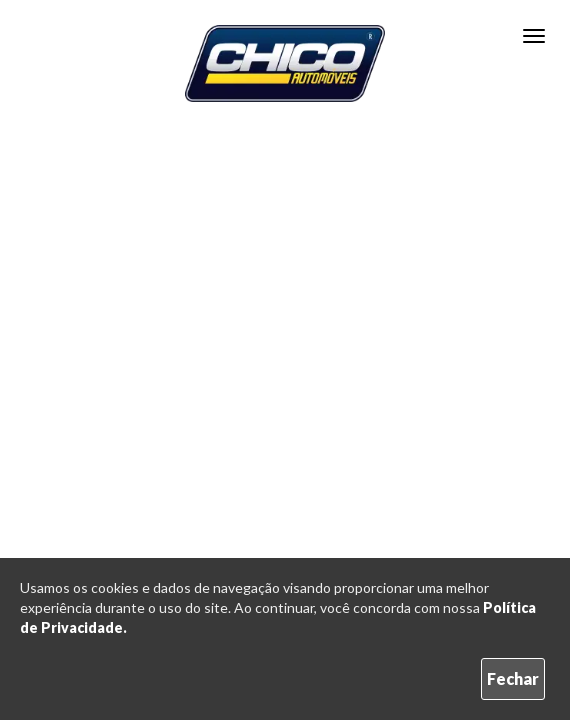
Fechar (513, 678)
